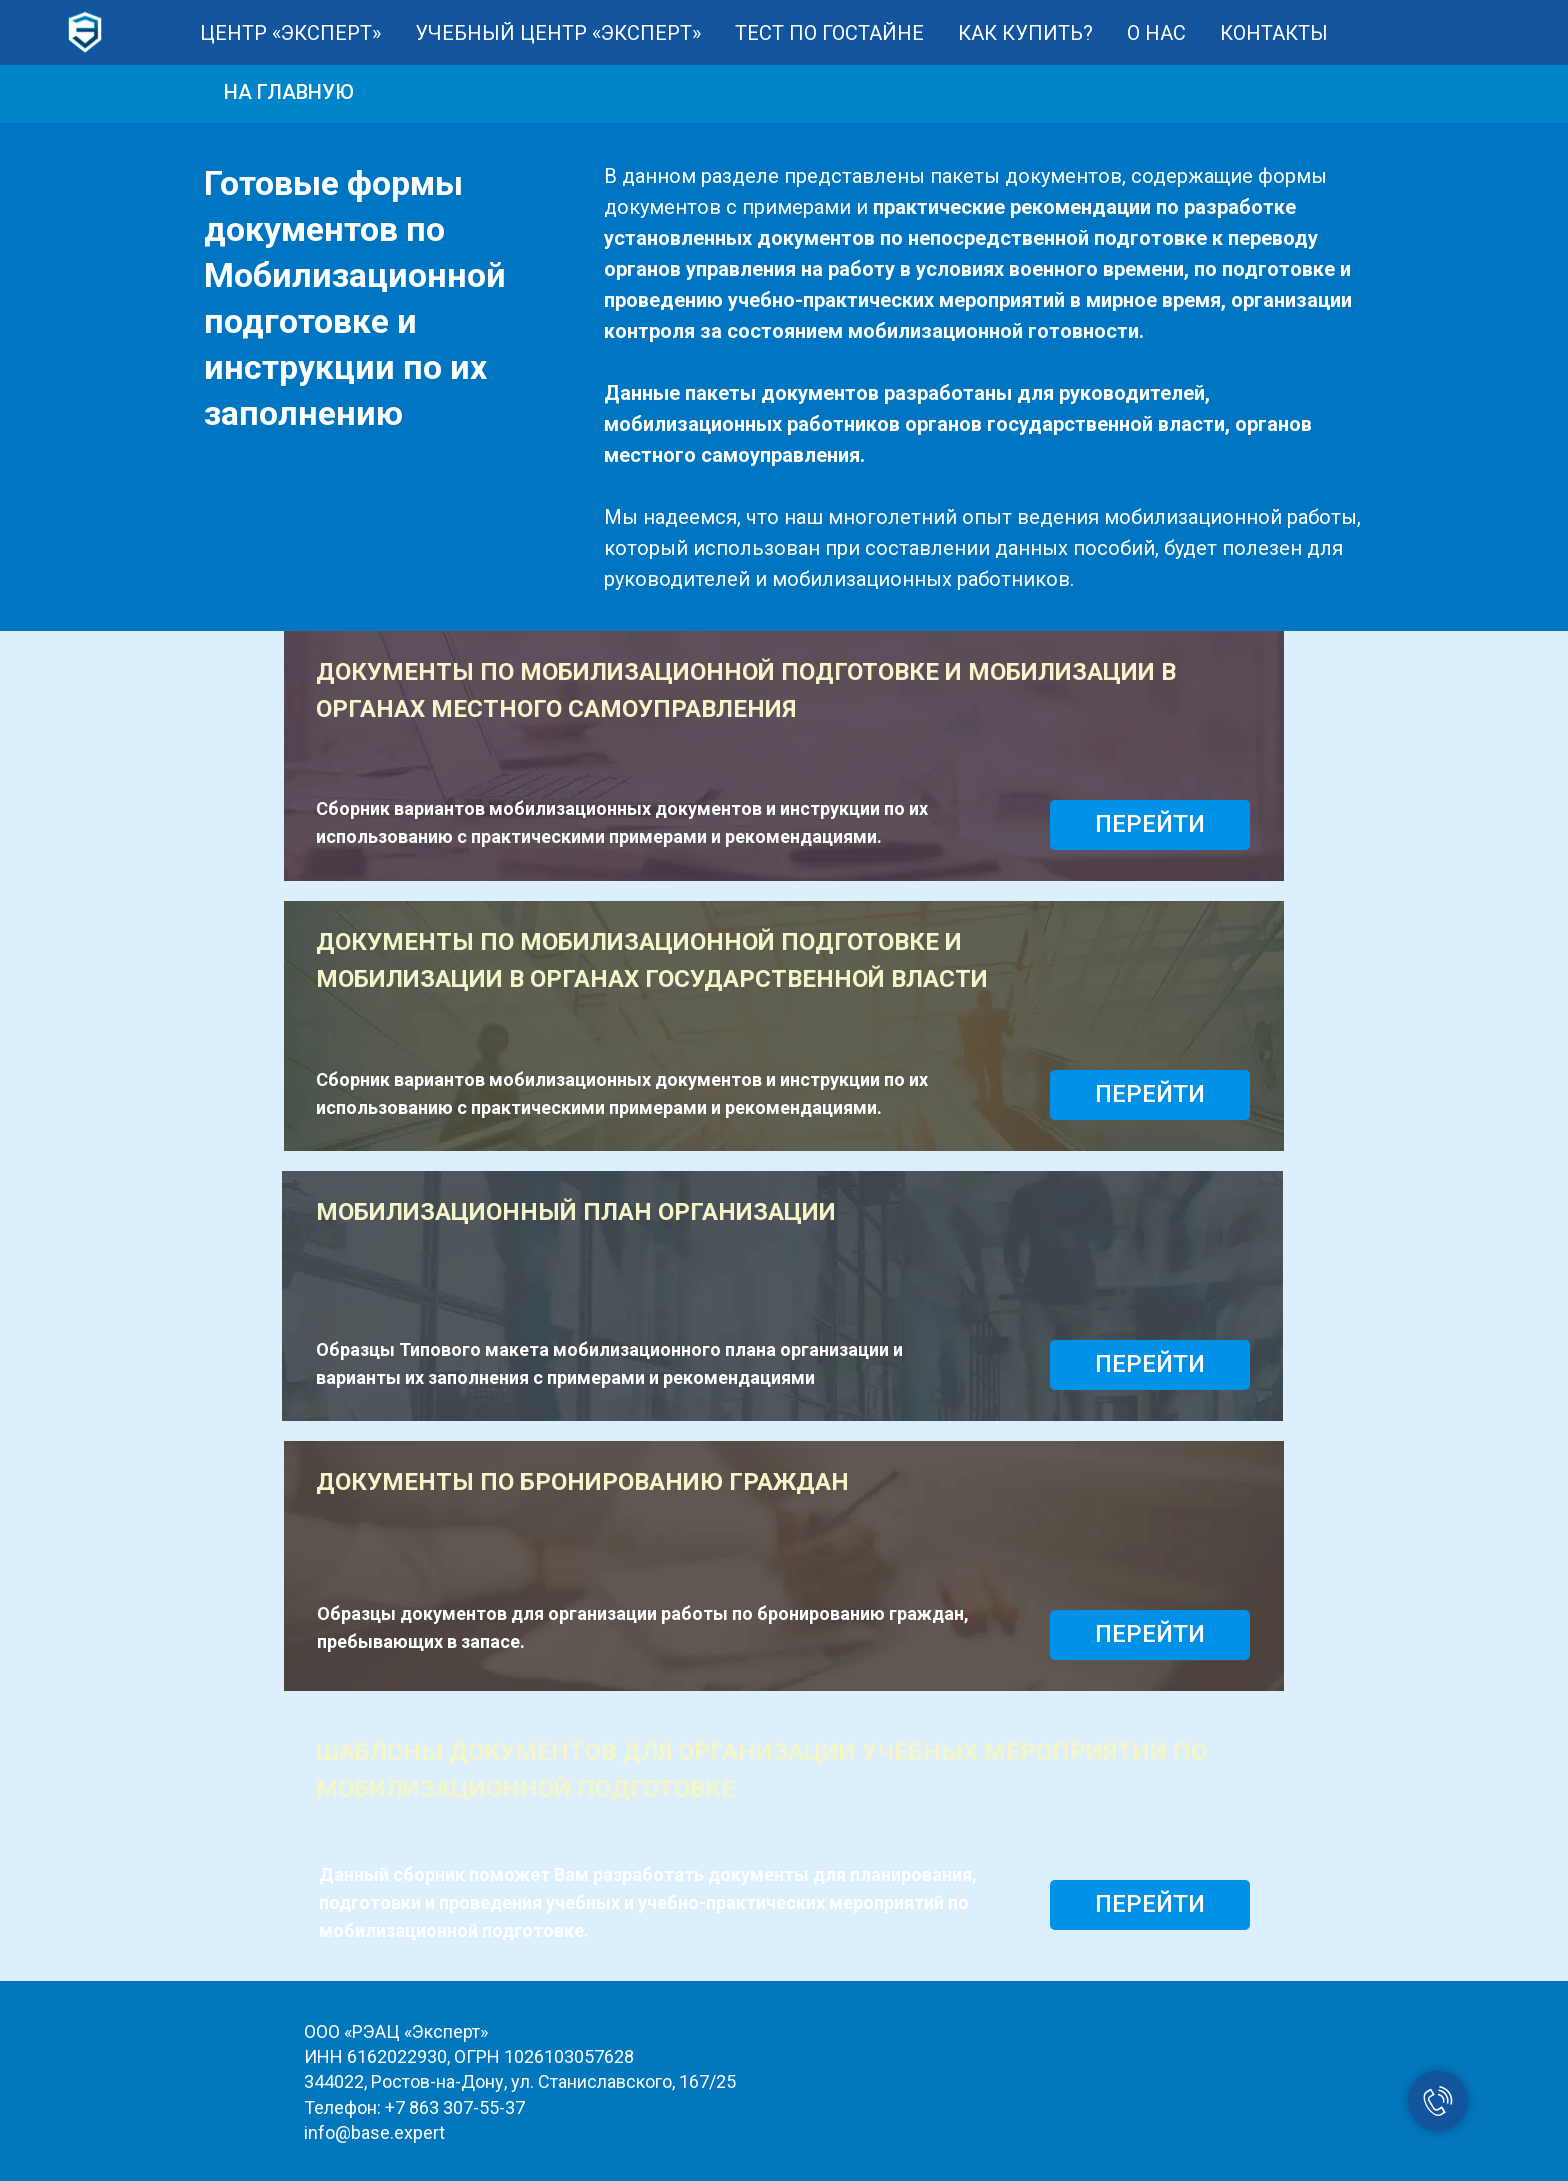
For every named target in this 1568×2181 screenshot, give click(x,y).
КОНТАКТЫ (1274, 33)
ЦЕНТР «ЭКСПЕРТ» (290, 33)
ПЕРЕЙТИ (1150, 824)
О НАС (1156, 33)
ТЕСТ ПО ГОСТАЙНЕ (829, 33)
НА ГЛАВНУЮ (289, 92)
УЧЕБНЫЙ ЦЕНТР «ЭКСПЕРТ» (558, 33)
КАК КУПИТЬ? (1025, 33)
